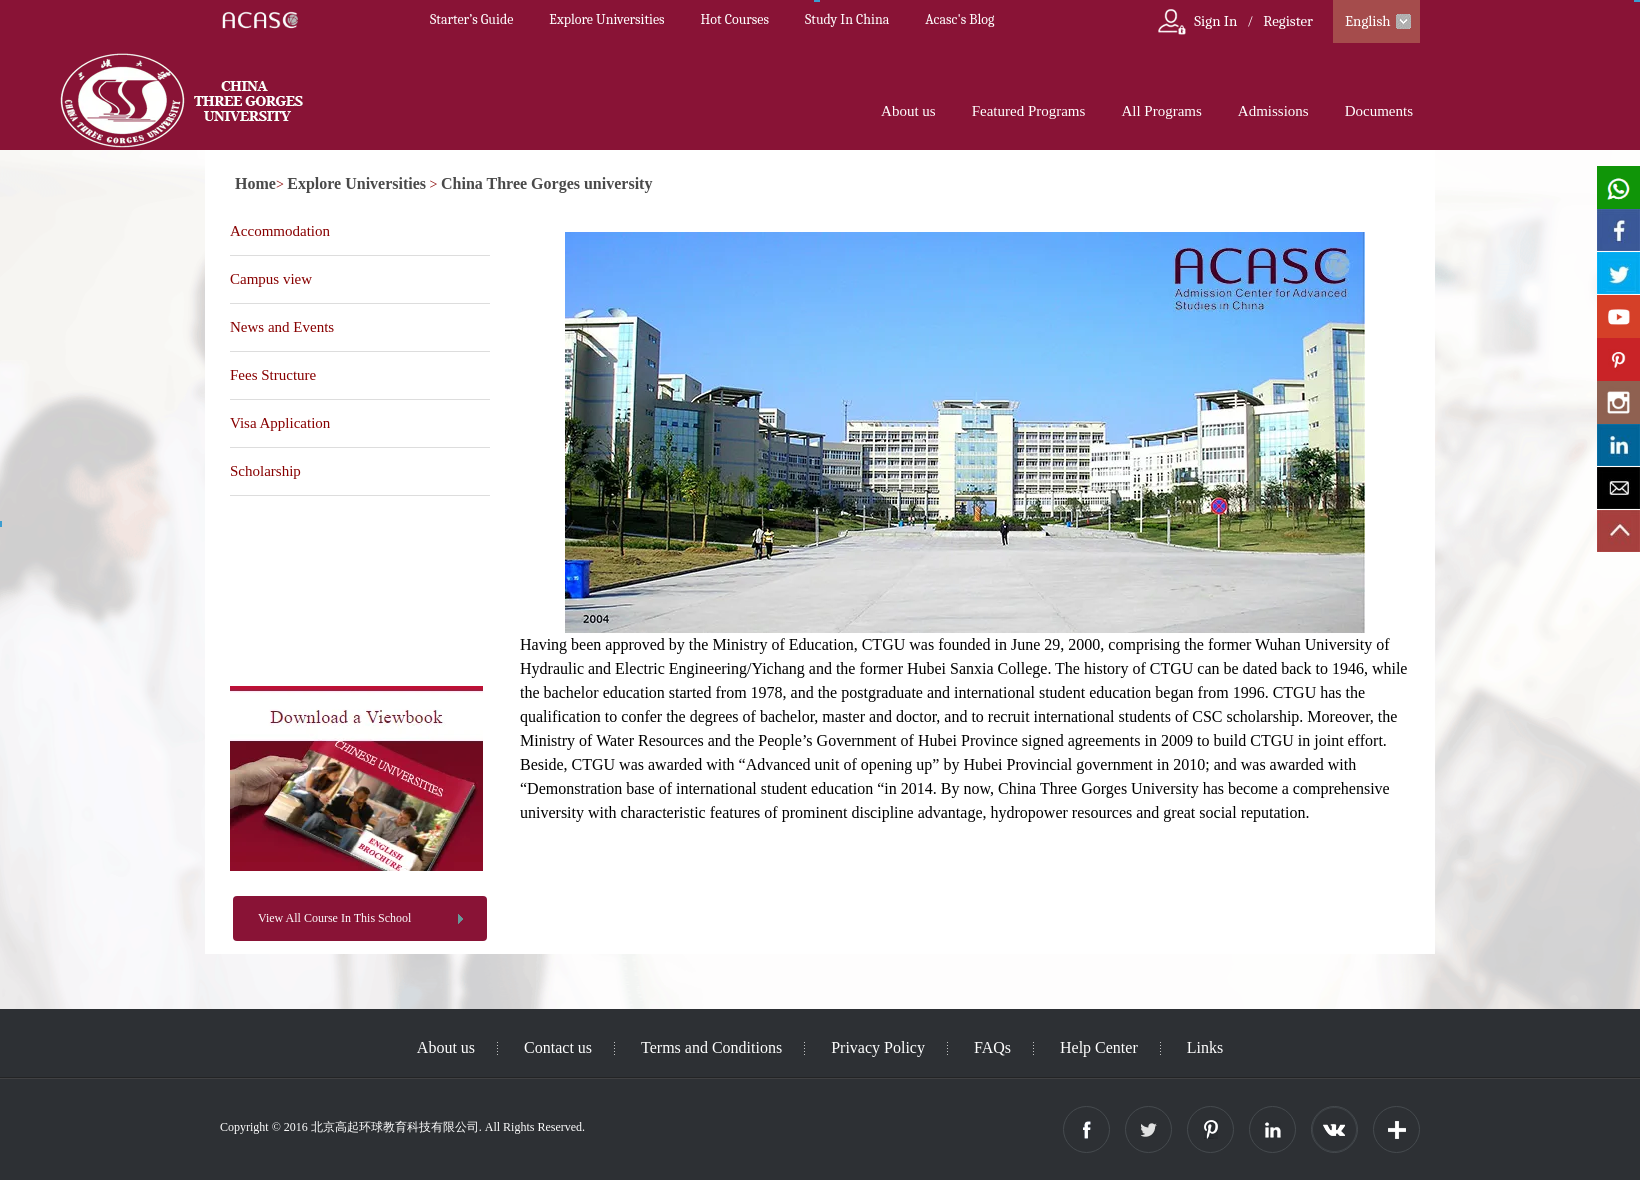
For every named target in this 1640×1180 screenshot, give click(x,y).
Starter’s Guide (471, 19)
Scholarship (265, 471)
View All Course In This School (334, 918)
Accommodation (280, 231)
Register (1288, 21)
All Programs (1161, 111)
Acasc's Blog (959, 19)
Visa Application (280, 423)
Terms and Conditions (711, 1047)
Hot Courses (735, 19)
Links (1205, 1047)
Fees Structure (273, 375)
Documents (1379, 111)
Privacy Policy (878, 1047)
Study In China (847, 19)
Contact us (558, 1047)
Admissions (1273, 111)
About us (908, 111)
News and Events (282, 327)
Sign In (1215, 21)
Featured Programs (1029, 111)
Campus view (271, 279)
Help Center (1099, 1047)
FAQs (992, 1047)
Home (255, 183)
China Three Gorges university (546, 183)
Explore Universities (606, 19)
